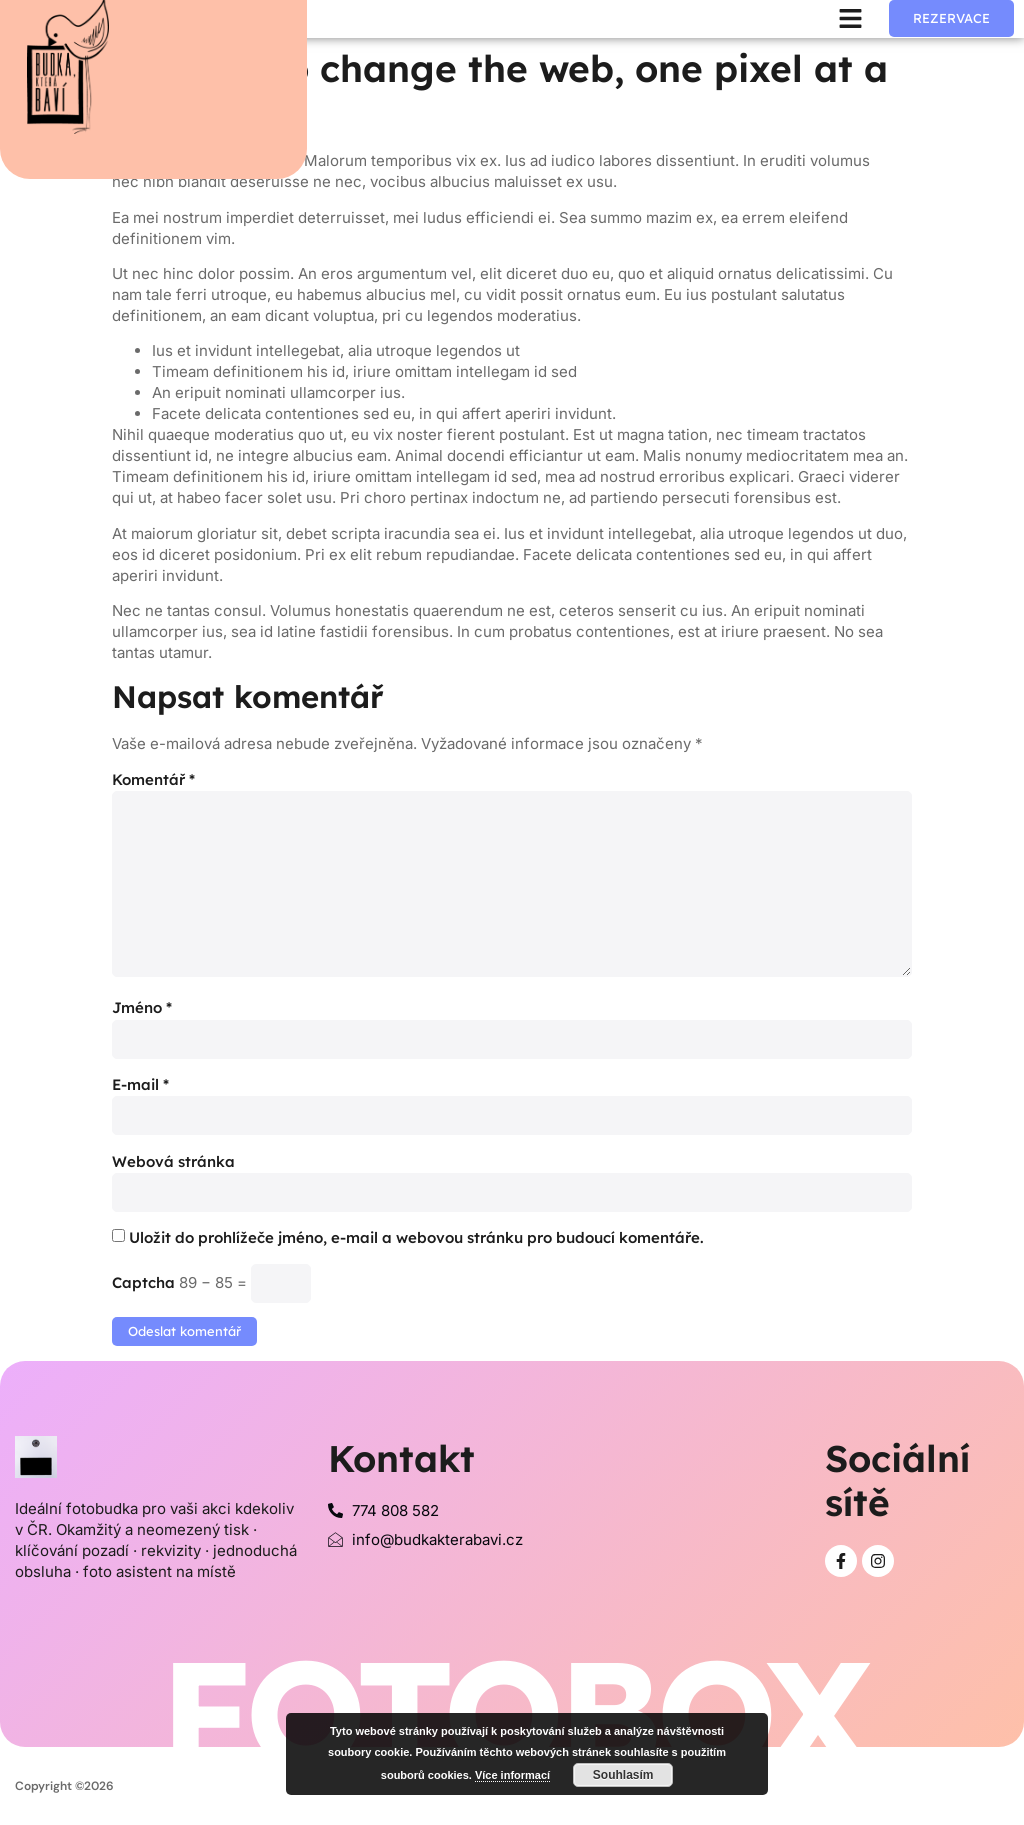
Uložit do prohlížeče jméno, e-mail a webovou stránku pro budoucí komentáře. (416, 1237)
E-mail (140, 1084)
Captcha (143, 1282)
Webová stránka (173, 1161)
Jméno (142, 1007)
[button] (851, 19)
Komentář (153, 779)
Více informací (512, 1775)
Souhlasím (623, 1775)
